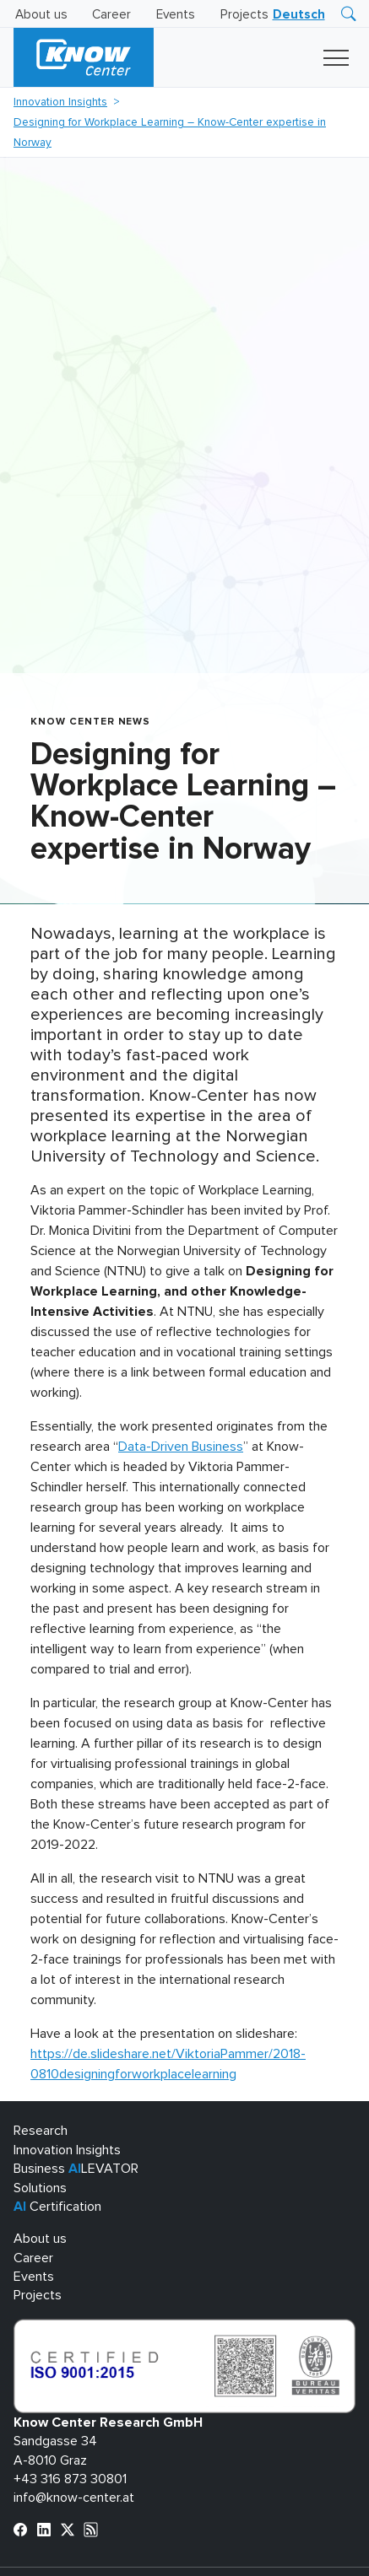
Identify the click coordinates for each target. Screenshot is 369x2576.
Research (41, 2130)
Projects (244, 14)
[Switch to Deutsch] (299, 14)
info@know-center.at (74, 2497)
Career (111, 14)
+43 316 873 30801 (70, 2479)
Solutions (40, 2188)
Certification (57, 2206)
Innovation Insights (60, 102)
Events (175, 14)
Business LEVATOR (76, 2168)
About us (41, 14)
